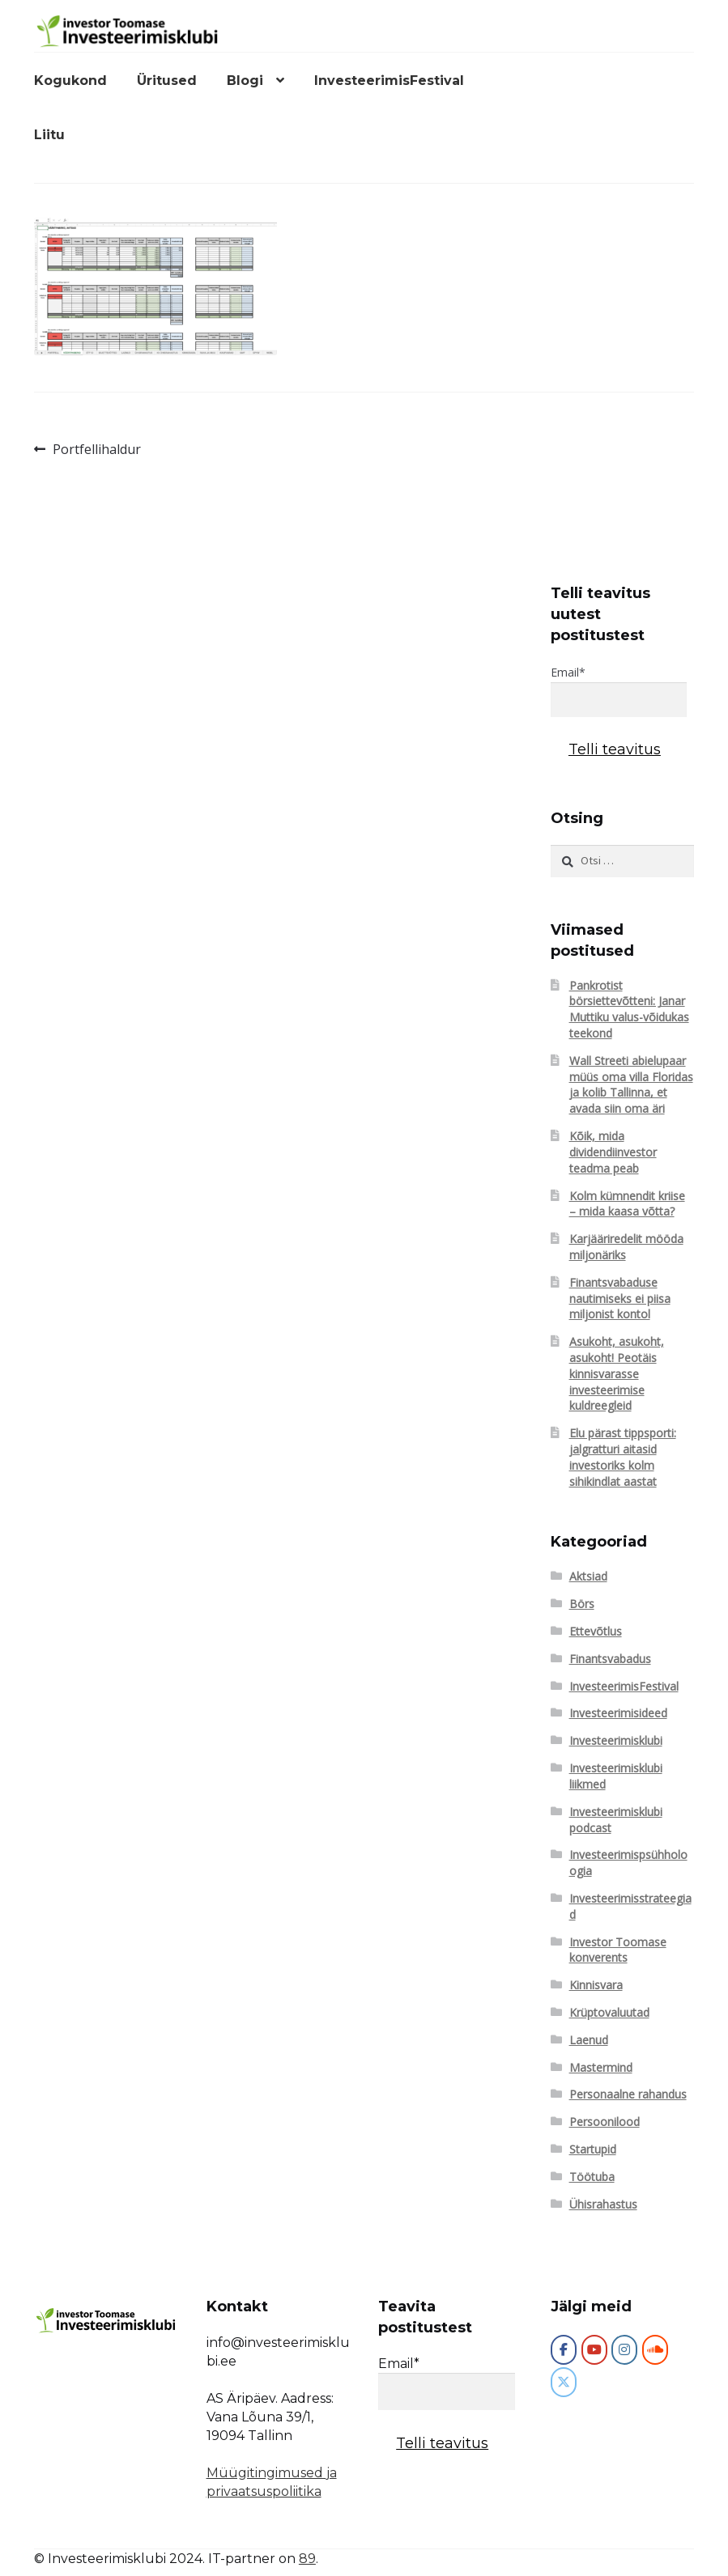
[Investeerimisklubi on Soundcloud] (655, 2350)
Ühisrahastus (603, 2204)
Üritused (167, 80)
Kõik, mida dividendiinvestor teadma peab (613, 1152)
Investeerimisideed (618, 1713)
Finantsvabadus (610, 1658)
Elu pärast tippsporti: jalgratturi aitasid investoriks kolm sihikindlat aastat (622, 1456)
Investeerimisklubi (615, 1740)
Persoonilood (604, 2121)
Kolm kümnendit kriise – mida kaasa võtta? (627, 1204)
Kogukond (70, 80)
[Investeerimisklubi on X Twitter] (564, 2382)
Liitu (49, 134)
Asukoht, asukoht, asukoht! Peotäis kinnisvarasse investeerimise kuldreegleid (616, 1373)
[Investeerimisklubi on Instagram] (624, 2350)
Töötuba (592, 2176)
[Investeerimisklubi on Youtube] (594, 2350)
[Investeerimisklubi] (564, 2350)
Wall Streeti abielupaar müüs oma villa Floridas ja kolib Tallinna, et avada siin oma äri (631, 1084)
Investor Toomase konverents (617, 1950)
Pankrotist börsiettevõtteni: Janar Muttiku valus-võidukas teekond (629, 1009)
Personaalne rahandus (628, 2094)
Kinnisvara (596, 1984)
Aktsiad (588, 1576)
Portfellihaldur (96, 449)
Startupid (592, 2149)
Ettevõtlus (595, 1631)
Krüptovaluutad (609, 2012)
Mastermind (600, 2067)
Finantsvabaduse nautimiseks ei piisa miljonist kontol (620, 1298)
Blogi (245, 80)
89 (307, 2558)
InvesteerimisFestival (389, 80)
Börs (581, 1603)
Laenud (588, 2040)
